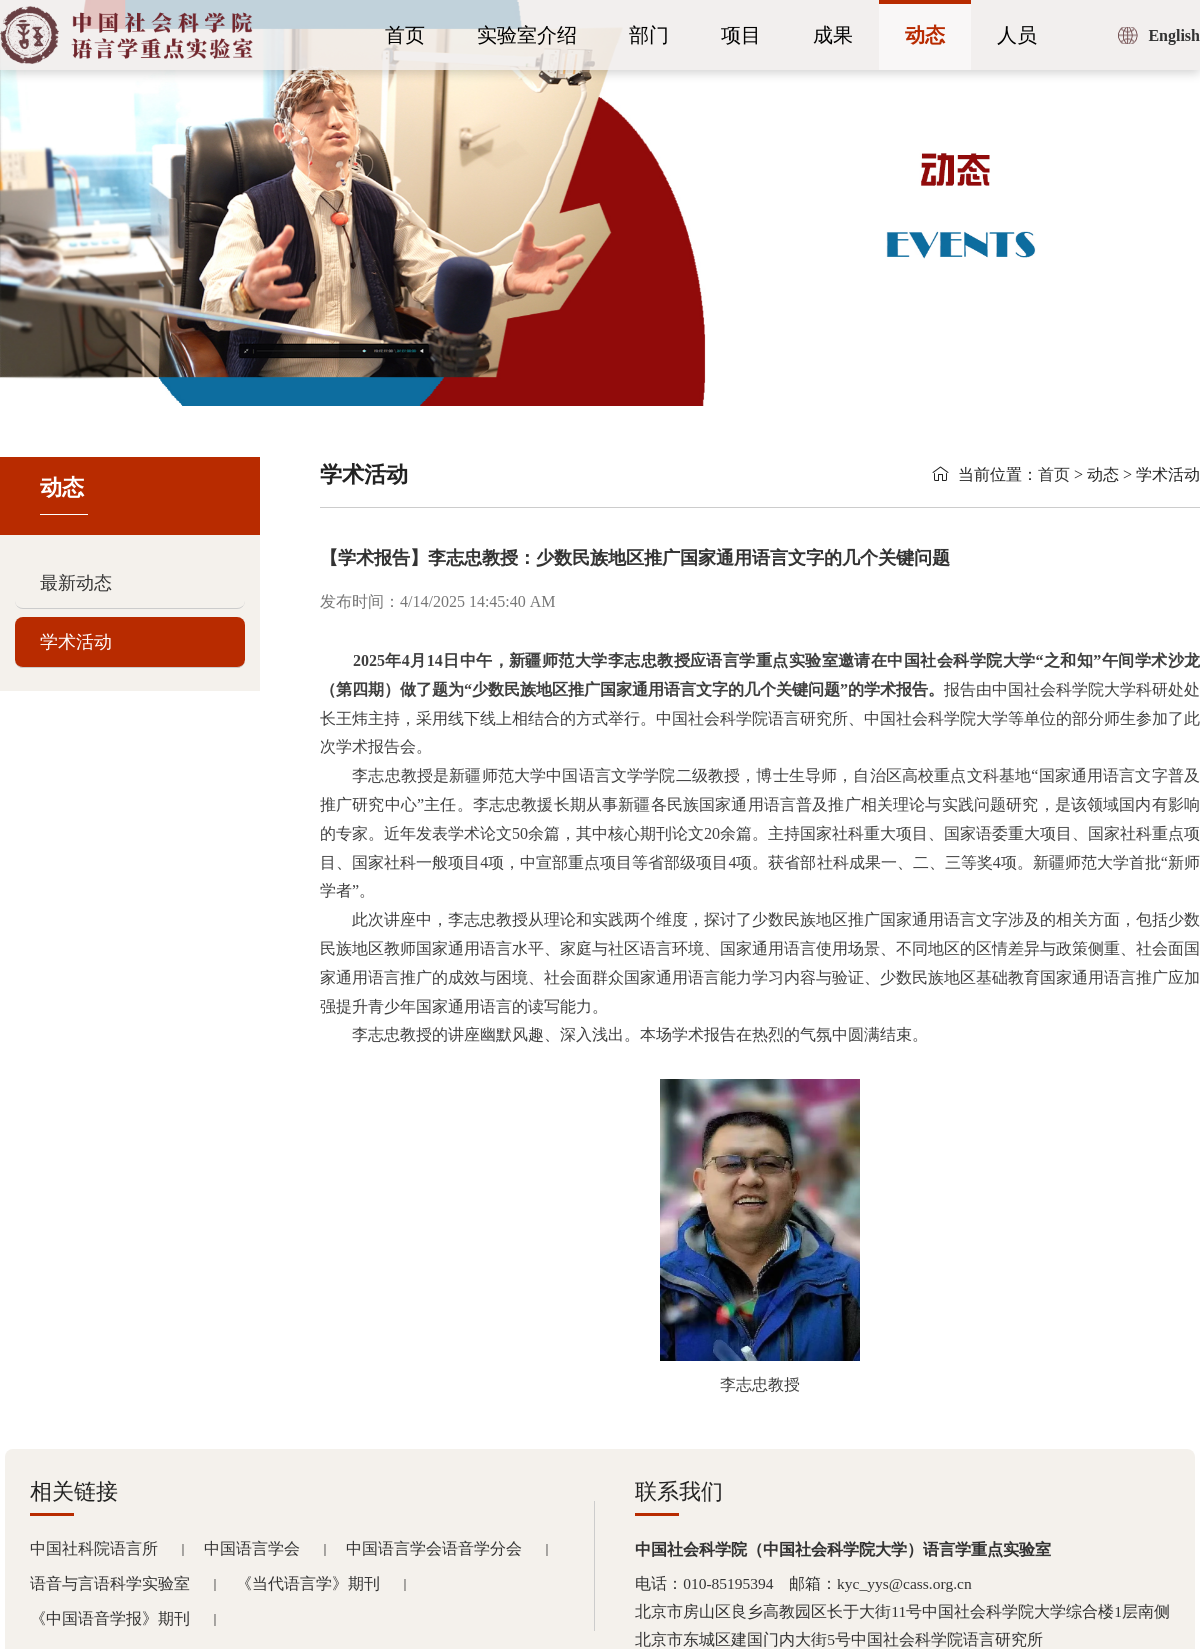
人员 (1017, 35)
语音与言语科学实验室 (110, 1583)
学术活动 (76, 642)
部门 (649, 35)
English (1174, 35)
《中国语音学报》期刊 (110, 1618)
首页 (405, 35)
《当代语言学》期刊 (308, 1583)
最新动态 (76, 583)
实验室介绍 (527, 35)
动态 (925, 35)
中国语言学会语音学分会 (434, 1548)
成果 (833, 35)
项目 (741, 35)
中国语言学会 (252, 1548)
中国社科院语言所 (94, 1548)
